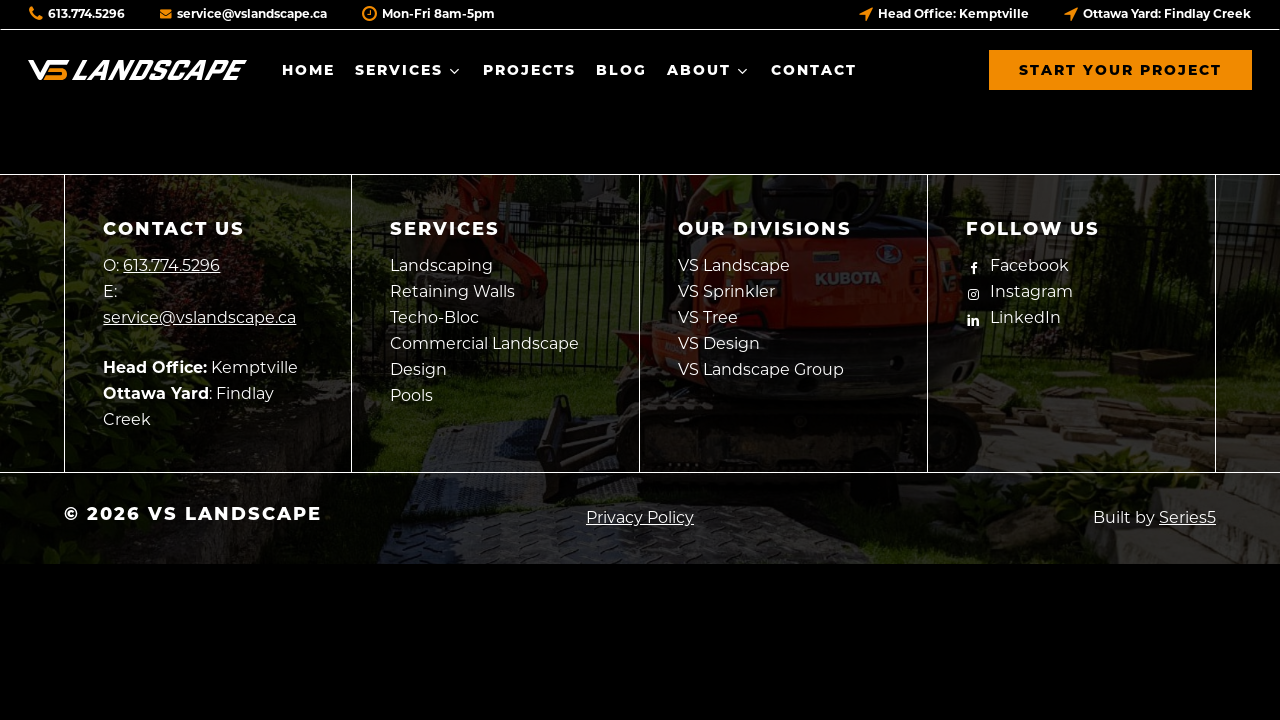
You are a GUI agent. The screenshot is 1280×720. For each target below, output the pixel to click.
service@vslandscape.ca (243, 13)
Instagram (1019, 291)
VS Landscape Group (761, 369)
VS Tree (708, 317)
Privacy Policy (640, 517)
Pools (411, 395)
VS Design (719, 343)
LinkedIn (1013, 317)
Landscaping (441, 265)
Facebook (1017, 265)
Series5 (1187, 517)
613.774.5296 (77, 13)
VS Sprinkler (726, 291)
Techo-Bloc (434, 317)
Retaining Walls (452, 291)
